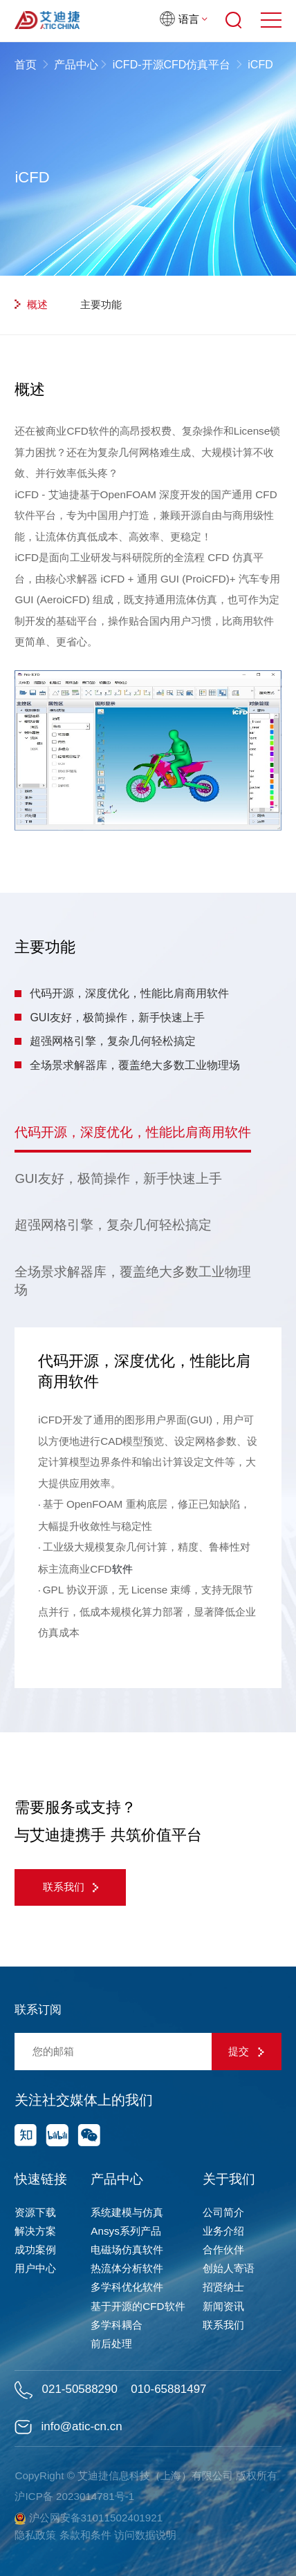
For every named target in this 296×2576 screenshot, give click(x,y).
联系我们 (71, 1887)
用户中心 (35, 2268)
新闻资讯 (223, 2306)
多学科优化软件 (127, 2287)
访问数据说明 (145, 2535)
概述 (31, 304)
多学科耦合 (116, 2325)
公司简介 (223, 2212)
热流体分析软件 (127, 2268)
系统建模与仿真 (127, 2212)
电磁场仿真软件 (127, 2249)
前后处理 (111, 2343)
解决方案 (35, 2231)
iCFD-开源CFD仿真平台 (172, 64)
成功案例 (35, 2249)
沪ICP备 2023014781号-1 (74, 2496)
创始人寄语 (229, 2268)
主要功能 (95, 304)
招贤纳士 (223, 2287)
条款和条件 (85, 2535)
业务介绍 (223, 2231)
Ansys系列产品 (126, 2231)
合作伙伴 (223, 2249)
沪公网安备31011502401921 (89, 2518)
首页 (27, 64)
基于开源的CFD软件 (138, 2306)
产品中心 (76, 64)
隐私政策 (35, 2535)
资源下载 (35, 2212)
